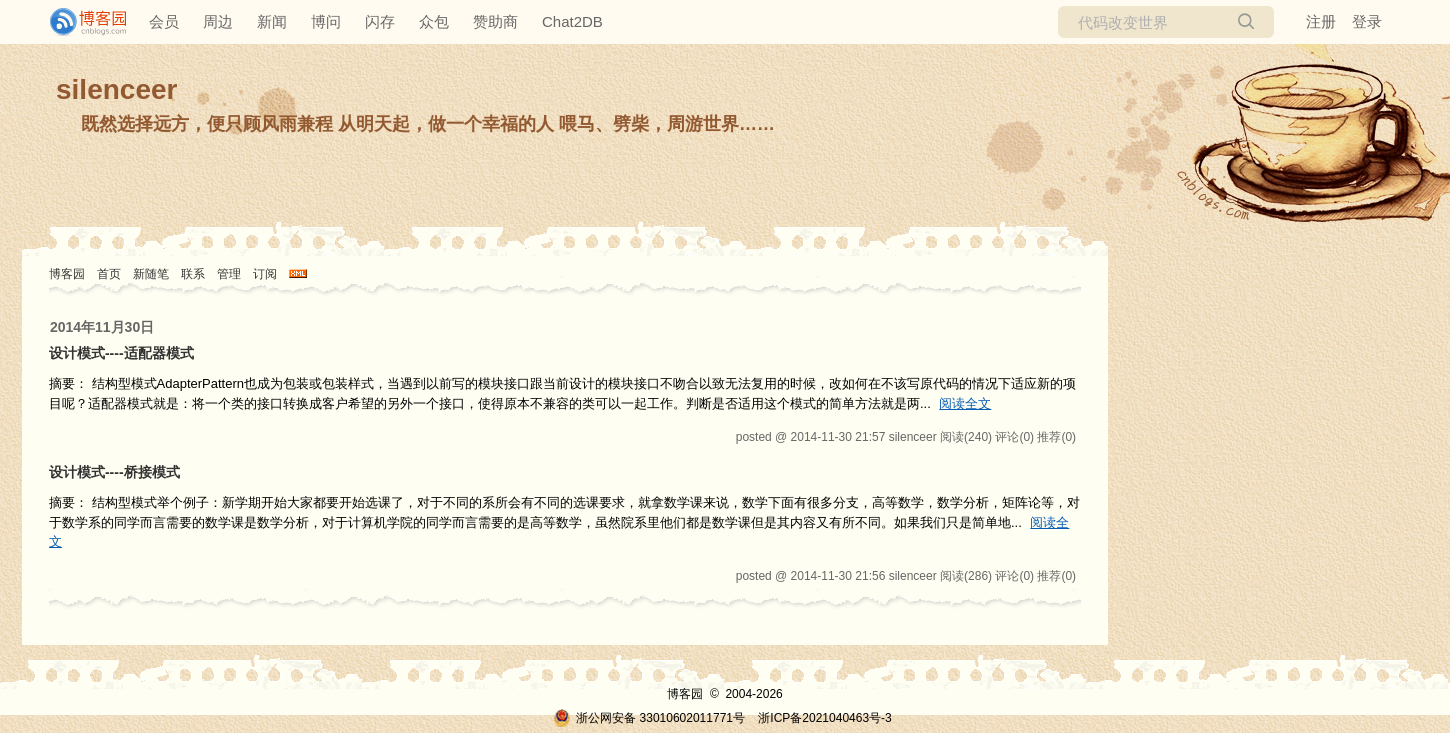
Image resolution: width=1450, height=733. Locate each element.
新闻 (272, 21)
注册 (1321, 21)
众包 (434, 21)
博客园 (67, 274)
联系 (193, 274)
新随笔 (151, 274)
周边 (218, 21)
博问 (326, 21)
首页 (109, 274)
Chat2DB (572, 21)
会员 (164, 21)
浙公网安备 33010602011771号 (649, 718)
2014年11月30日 (102, 327)
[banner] (80, 22)
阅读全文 (965, 403)
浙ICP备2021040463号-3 (824, 718)
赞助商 (495, 21)
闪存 (380, 21)
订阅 (265, 274)
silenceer (116, 89)
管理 (229, 274)
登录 (1367, 21)
